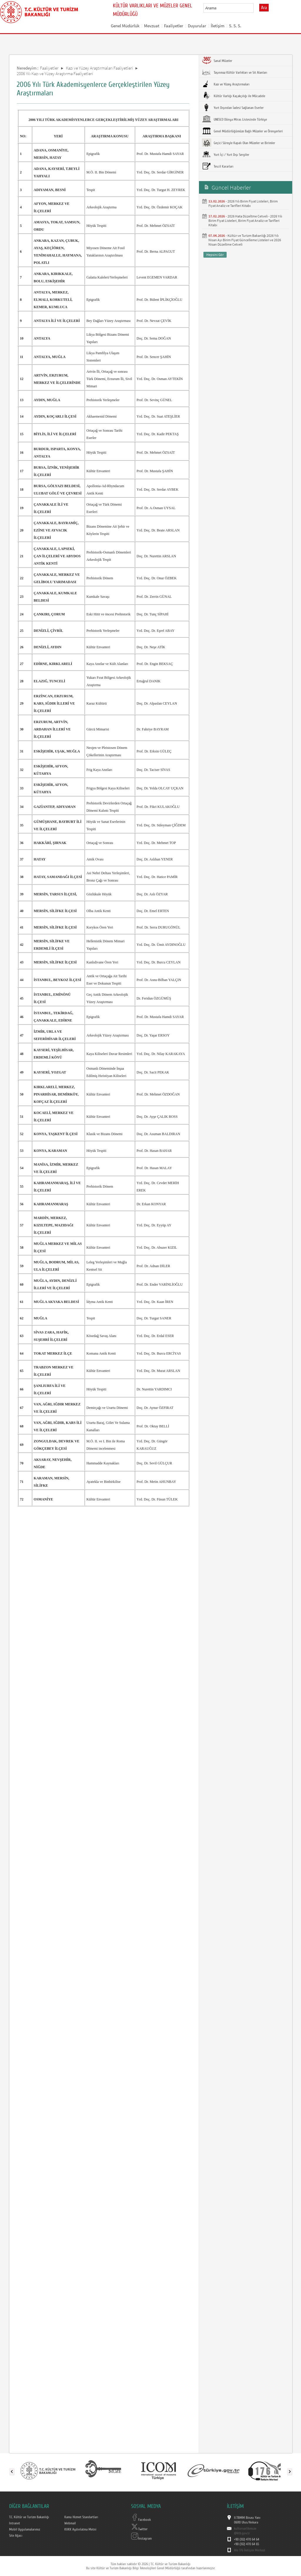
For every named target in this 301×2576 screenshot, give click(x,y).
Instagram (141, 2538)
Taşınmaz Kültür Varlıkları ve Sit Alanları (234, 72)
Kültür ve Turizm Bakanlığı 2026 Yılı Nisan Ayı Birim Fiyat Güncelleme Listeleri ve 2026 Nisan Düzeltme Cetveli (244, 240)
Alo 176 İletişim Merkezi (249, 2550)
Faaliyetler (173, 25)
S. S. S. (235, 25)
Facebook (141, 2520)
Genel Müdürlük (125, 25)
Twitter (139, 2529)
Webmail (70, 2523)
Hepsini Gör (215, 254)
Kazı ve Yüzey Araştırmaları (226, 84)
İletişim (217, 25)
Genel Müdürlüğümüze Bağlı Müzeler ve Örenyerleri (242, 131)
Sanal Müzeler (217, 60)
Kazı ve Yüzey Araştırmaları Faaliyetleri (99, 68)
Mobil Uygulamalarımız (24, 2529)
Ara (264, 7)
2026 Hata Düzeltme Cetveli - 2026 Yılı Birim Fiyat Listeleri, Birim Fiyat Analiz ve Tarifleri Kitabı (245, 220)
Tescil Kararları (217, 166)
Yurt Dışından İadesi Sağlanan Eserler (233, 107)
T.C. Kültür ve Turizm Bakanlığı (29, 2517)
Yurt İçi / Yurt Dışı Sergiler (225, 154)
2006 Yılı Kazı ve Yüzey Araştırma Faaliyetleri (55, 73)
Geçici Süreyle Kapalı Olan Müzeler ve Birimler (238, 143)
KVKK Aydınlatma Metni (80, 2529)
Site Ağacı (15, 2535)
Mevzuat (151, 25)
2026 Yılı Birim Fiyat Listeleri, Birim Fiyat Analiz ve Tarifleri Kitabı (243, 203)
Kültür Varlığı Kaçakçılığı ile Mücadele (233, 96)
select (255, 8)
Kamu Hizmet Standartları (81, 2517)
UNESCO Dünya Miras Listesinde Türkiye (234, 119)
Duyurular (197, 25)
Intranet (14, 2523)
